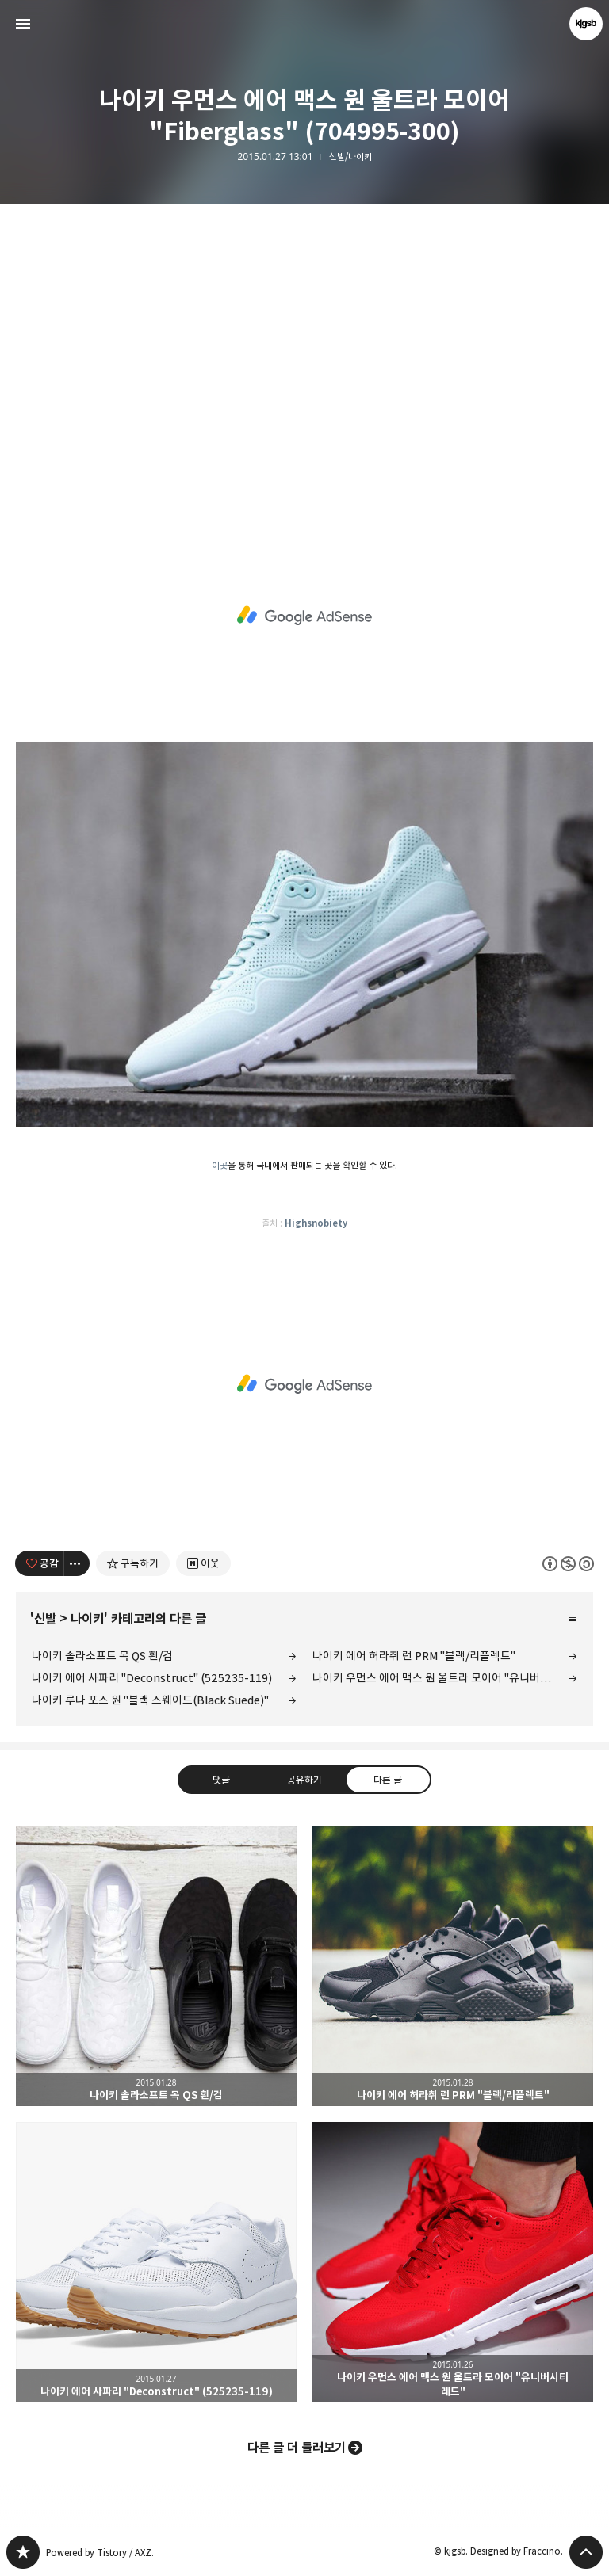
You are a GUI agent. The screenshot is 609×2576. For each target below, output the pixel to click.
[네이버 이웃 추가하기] (203, 1563)
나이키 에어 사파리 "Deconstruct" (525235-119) (152, 1677)
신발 (45, 1619)
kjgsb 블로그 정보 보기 (586, 24)
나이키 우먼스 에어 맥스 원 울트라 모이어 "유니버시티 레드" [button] (452, 2262)
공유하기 (304, 1779)
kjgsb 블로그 (23, 2552)
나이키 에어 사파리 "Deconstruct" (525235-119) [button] (156, 2262)
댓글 (221, 1779)
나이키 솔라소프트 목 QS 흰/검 (102, 1655)
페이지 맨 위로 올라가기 (586, 2552)
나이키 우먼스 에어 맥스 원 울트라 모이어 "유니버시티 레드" (444, 1677)
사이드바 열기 (23, 24)
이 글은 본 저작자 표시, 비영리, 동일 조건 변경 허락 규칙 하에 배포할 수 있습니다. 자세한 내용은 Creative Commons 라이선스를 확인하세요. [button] (568, 1564)
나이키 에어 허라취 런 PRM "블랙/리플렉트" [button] (452, 1966)
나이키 (87, 1619)
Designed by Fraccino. (516, 2551)
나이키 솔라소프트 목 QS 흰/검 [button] (156, 1966)
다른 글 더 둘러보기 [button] (296, 2448)
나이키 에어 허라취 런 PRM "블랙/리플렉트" (413, 1655)
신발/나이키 (350, 156)
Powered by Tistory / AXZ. (100, 2553)
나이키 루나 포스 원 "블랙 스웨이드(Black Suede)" (150, 1700)
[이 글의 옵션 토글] (77, 1563)
